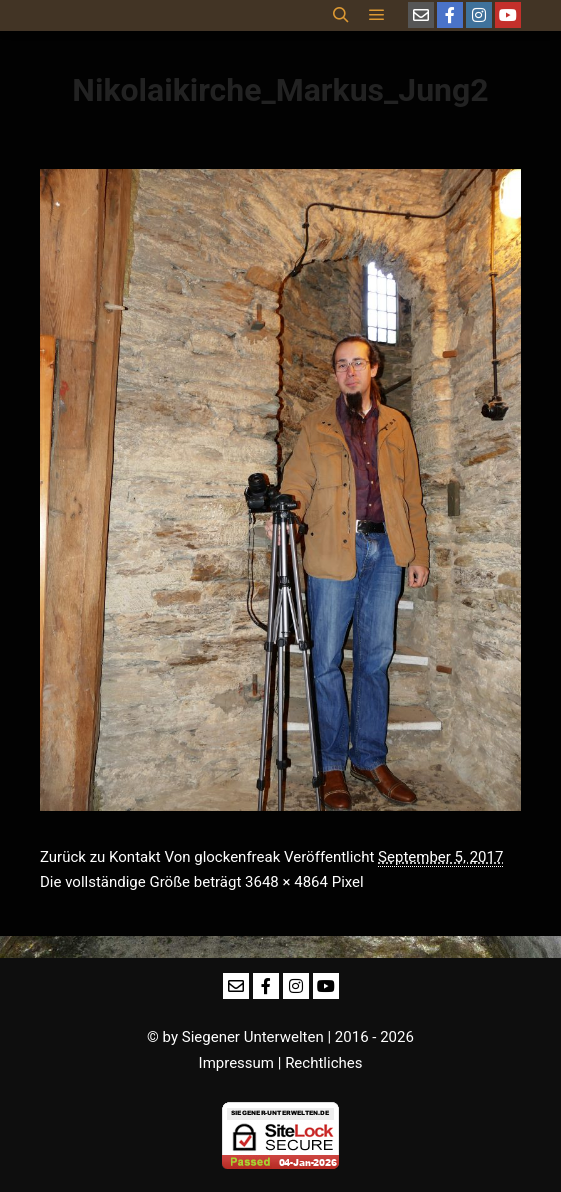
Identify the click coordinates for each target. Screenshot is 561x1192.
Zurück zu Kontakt (100, 857)
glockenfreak (237, 857)
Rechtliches (323, 1063)
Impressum (236, 1063)
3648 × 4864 (286, 882)
